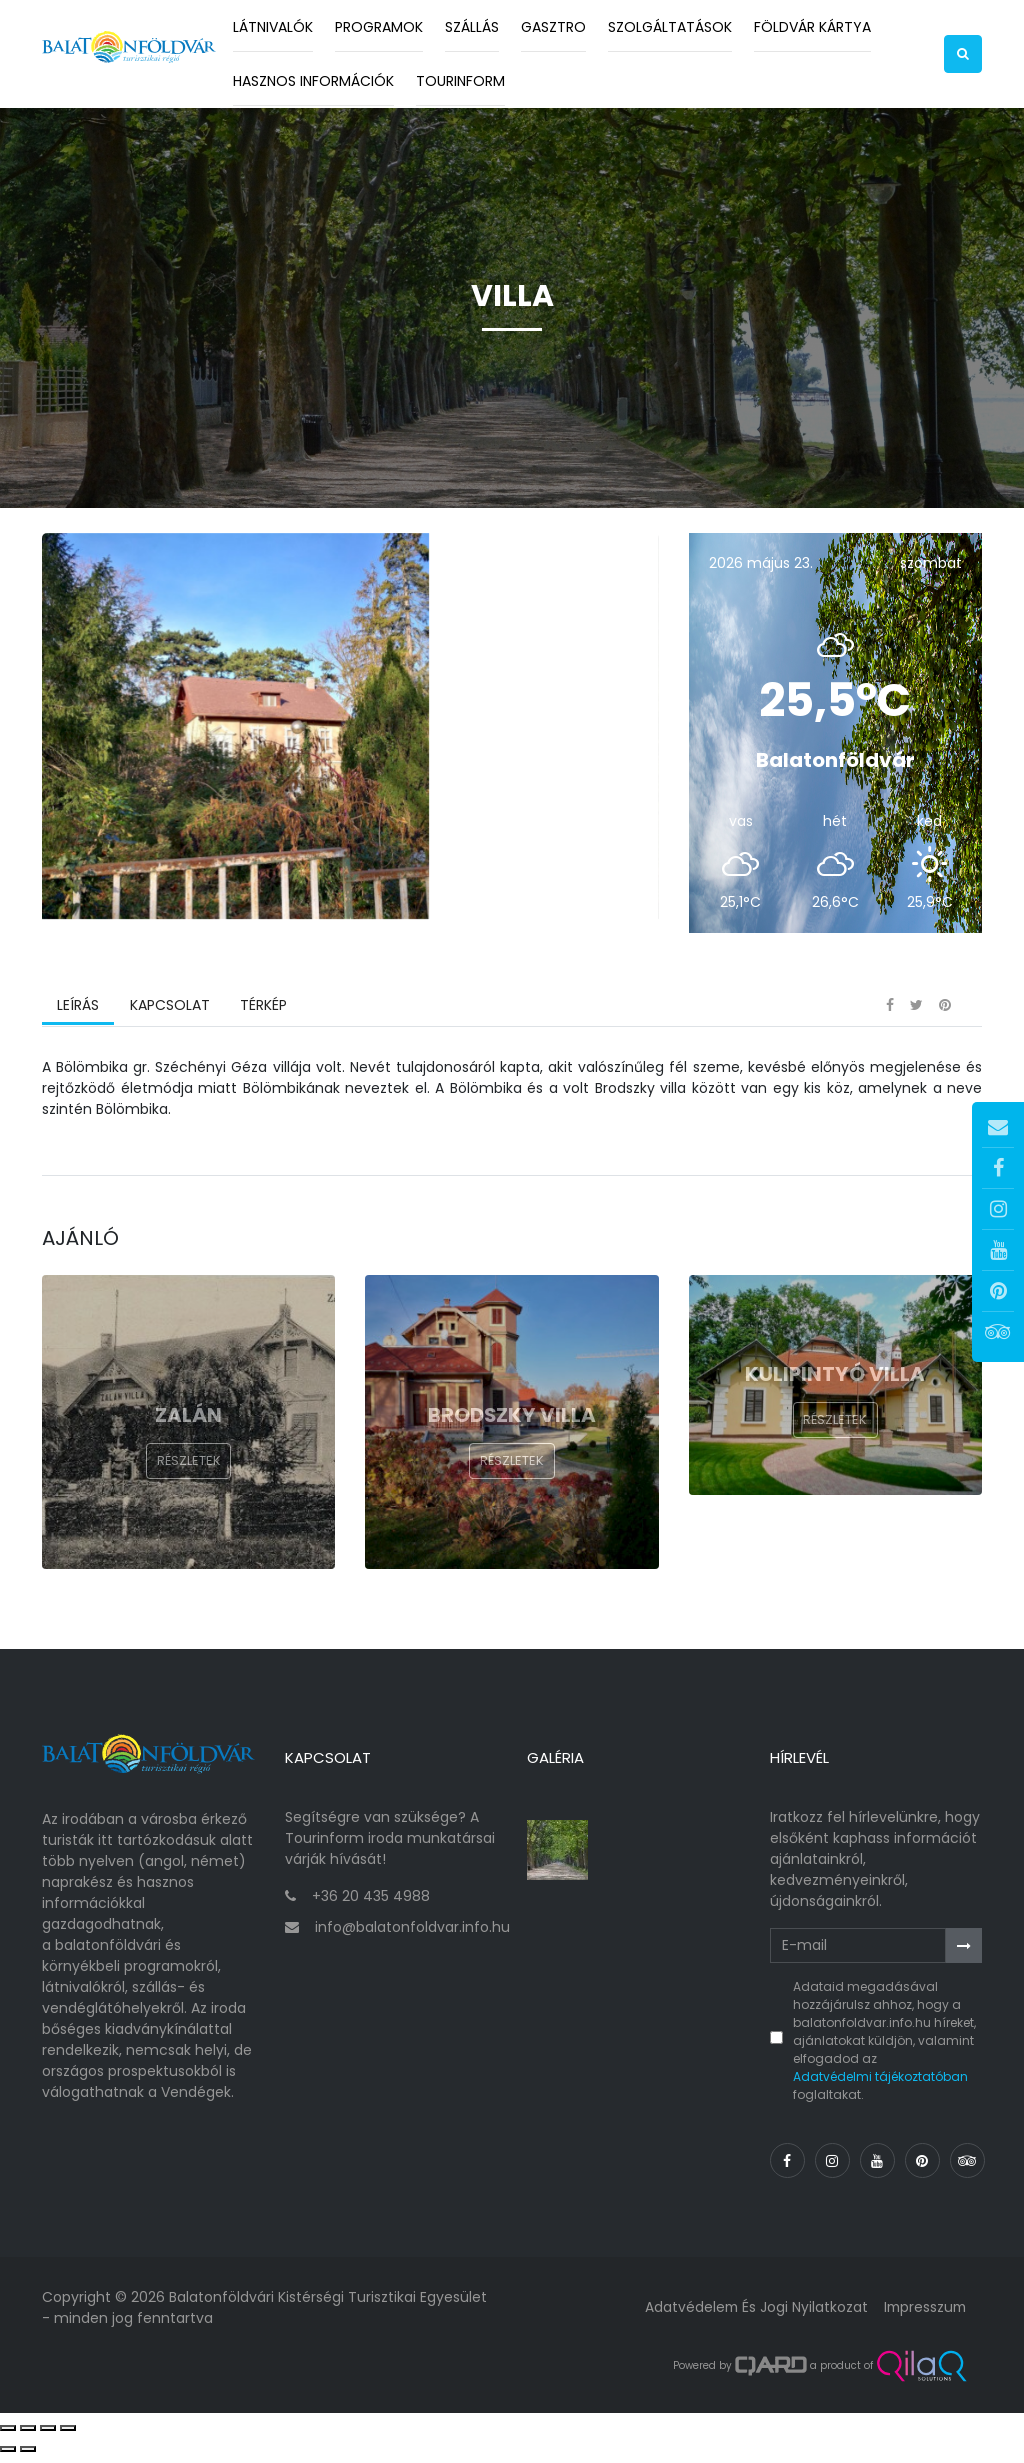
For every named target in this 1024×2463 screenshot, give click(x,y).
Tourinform (460, 81)
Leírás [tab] (78, 1019)
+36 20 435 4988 (371, 1904)
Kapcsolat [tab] (169, 1019)
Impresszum (923, 2316)
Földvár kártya (812, 27)
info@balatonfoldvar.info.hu (412, 1935)
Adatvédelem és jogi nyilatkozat (751, 2316)
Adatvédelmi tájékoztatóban (880, 2085)
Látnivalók (273, 27)
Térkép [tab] (262, 1019)
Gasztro (553, 27)
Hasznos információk (313, 81)
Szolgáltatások (670, 27)
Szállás (472, 27)
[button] (963, 54)
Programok (379, 27)
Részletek (189, 1475)
